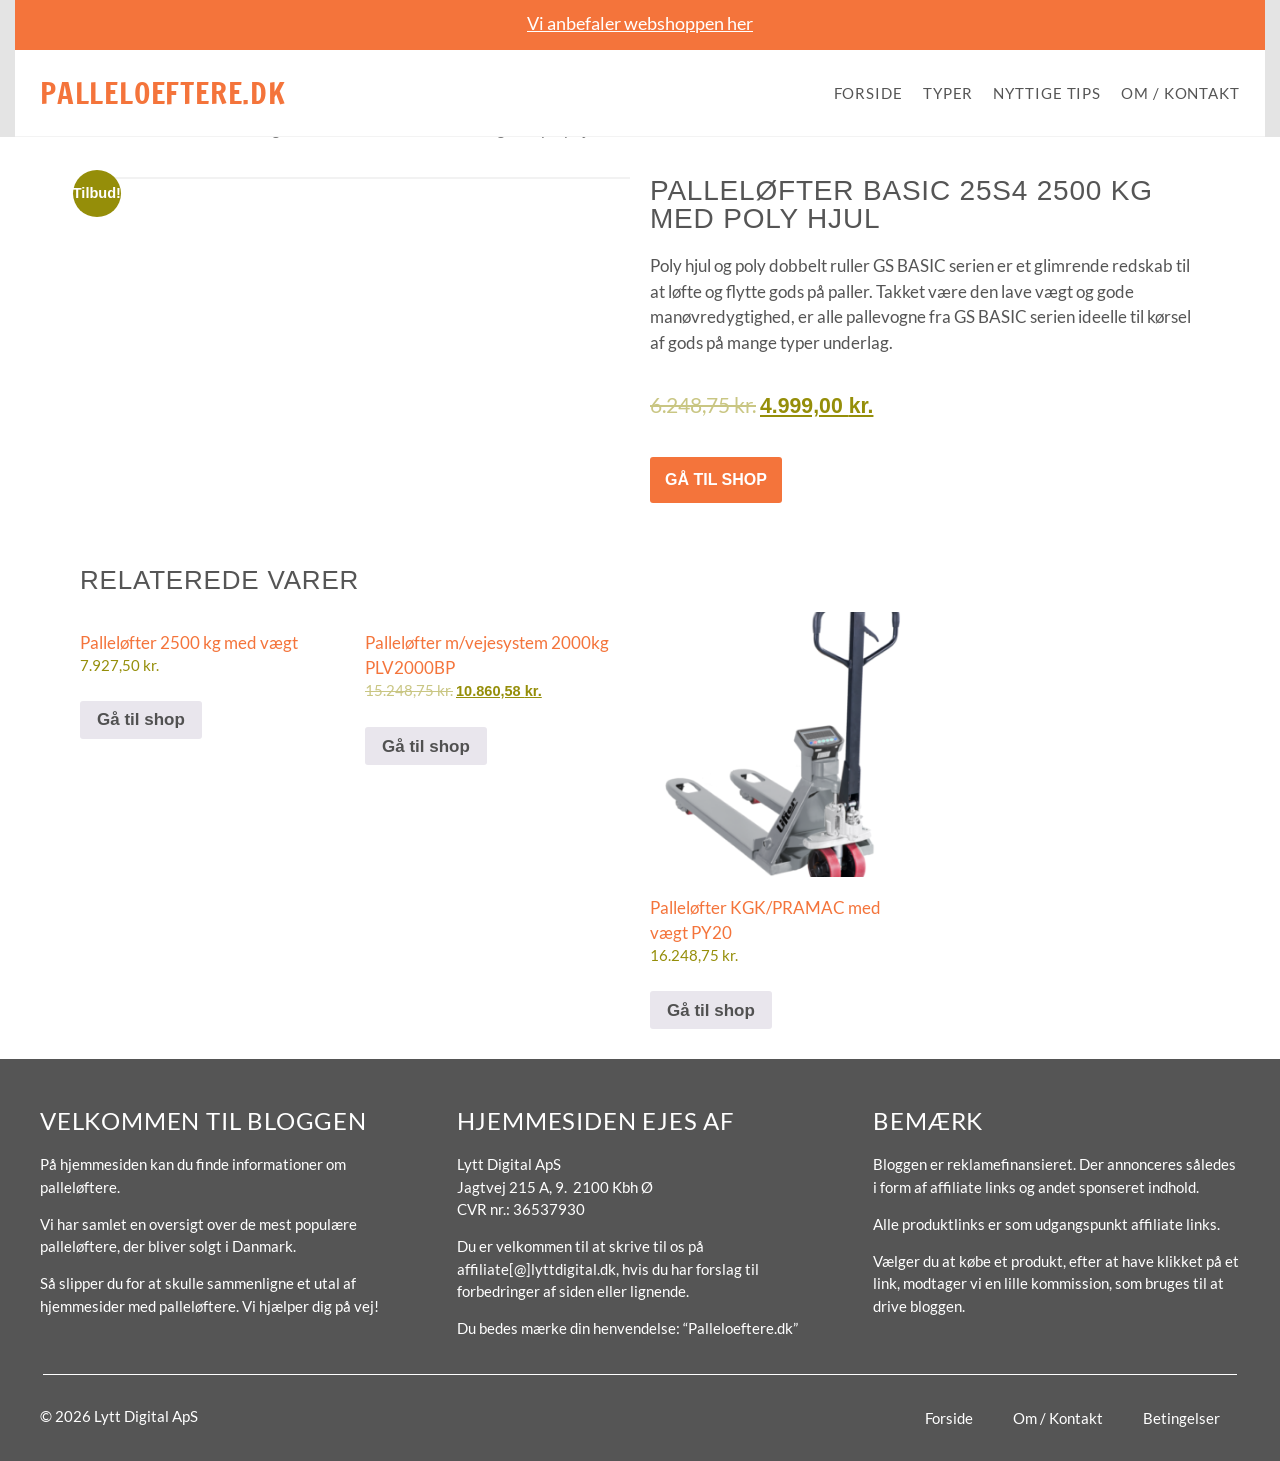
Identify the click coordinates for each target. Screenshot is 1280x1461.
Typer (948, 93)
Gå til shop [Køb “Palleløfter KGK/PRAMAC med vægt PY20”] (711, 1010)
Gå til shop (716, 479)
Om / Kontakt (1180, 93)
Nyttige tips (1047, 93)
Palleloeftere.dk (163, 92)
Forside (868, 93)
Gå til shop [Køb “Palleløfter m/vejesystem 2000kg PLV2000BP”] (426, 746)
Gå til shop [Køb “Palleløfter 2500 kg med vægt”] (141, 719)
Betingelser (1181, 1418)
